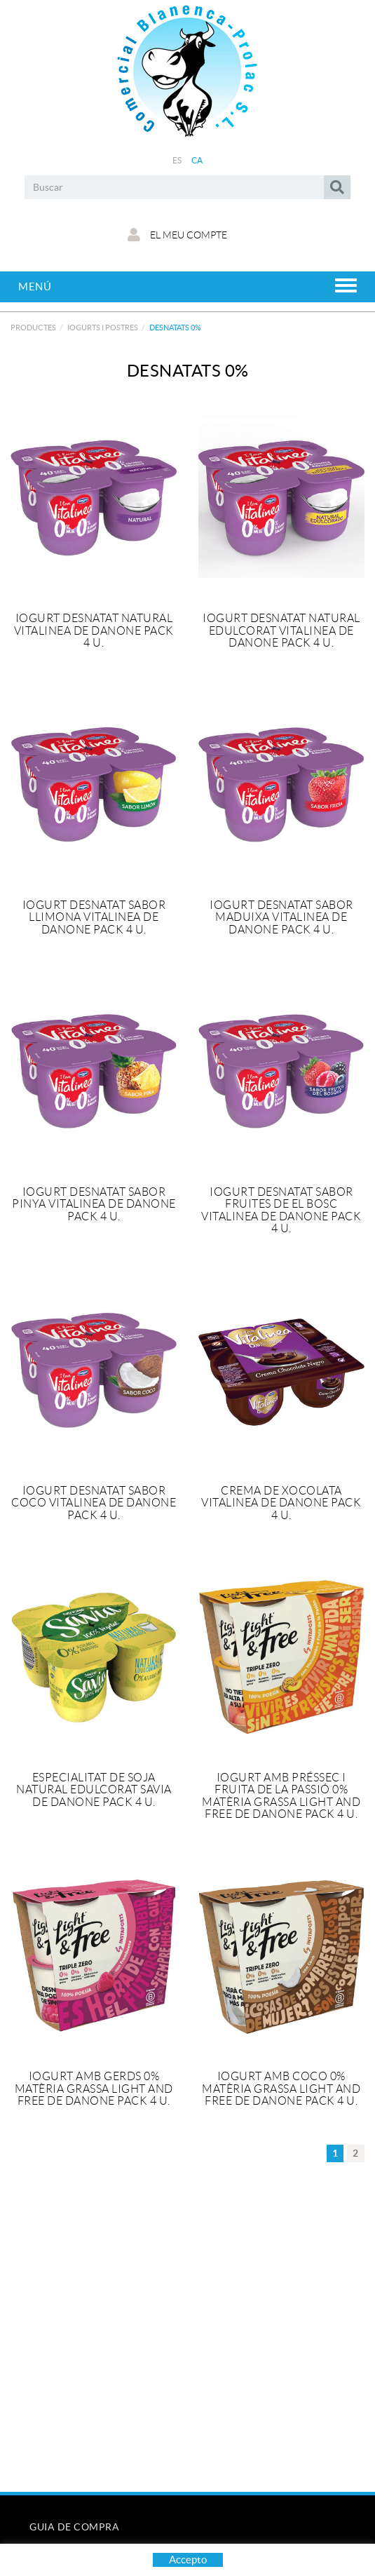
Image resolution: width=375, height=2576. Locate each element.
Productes (33, 327)
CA (197, 160)
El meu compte (177, 235)
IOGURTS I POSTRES (102, 327)
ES (177, 160)
